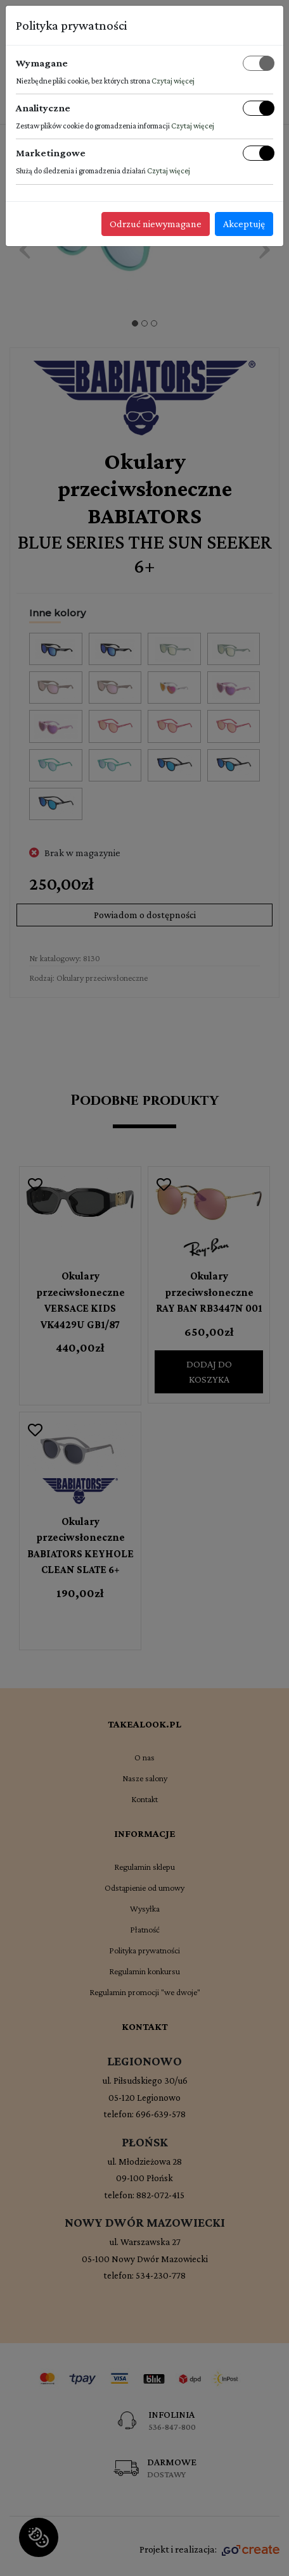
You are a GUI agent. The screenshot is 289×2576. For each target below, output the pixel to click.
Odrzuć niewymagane (156, 223)
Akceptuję (244, 223)
